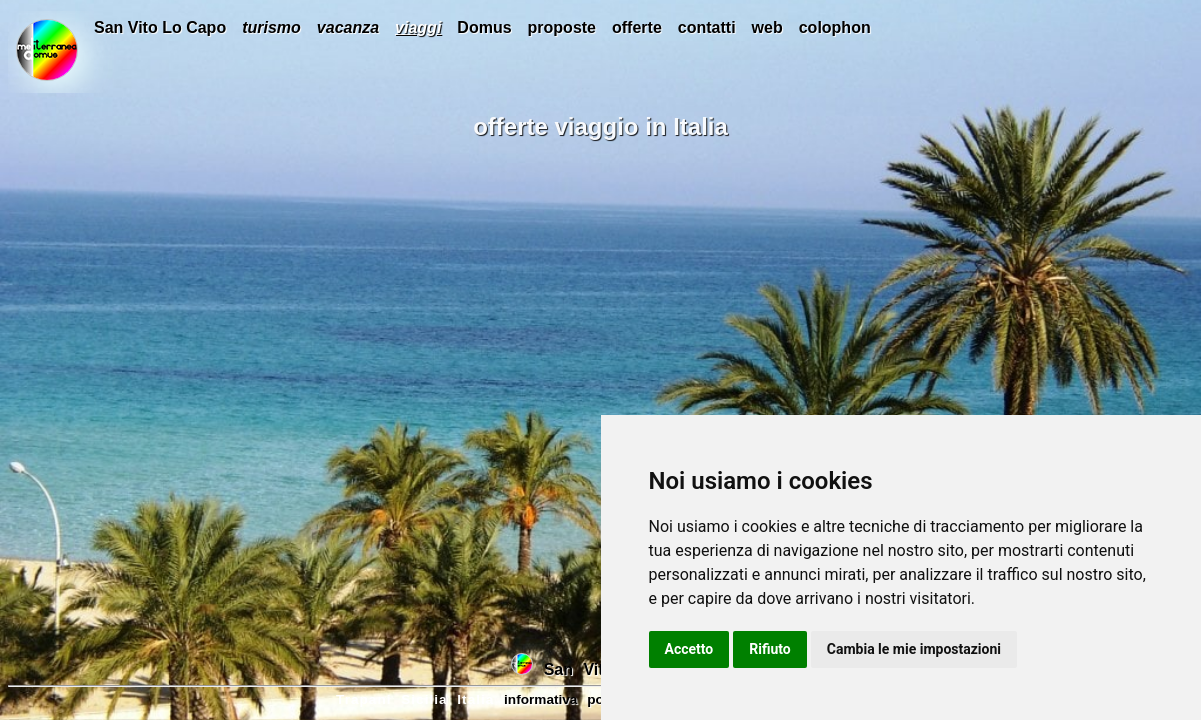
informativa (540, 699)
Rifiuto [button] (770, 649)
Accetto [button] (689, 649)
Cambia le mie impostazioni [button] (914, 649)
